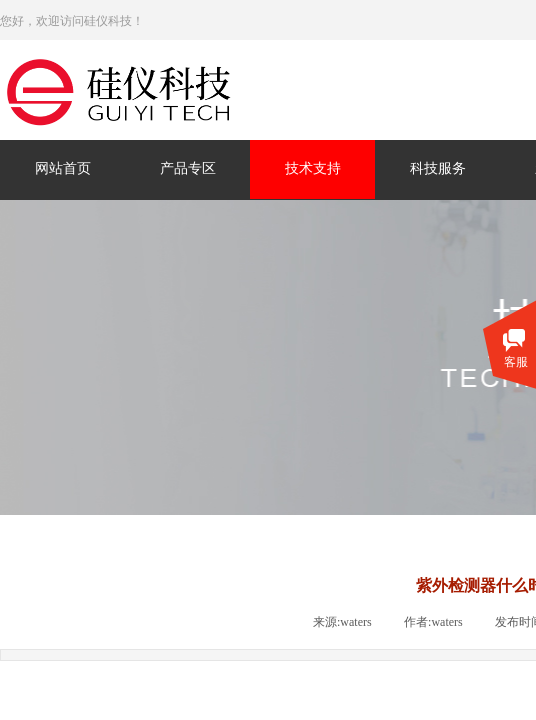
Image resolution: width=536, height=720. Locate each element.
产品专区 (188, 168)
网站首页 (63, 168)
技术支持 (313, 168)
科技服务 (438, 168)
